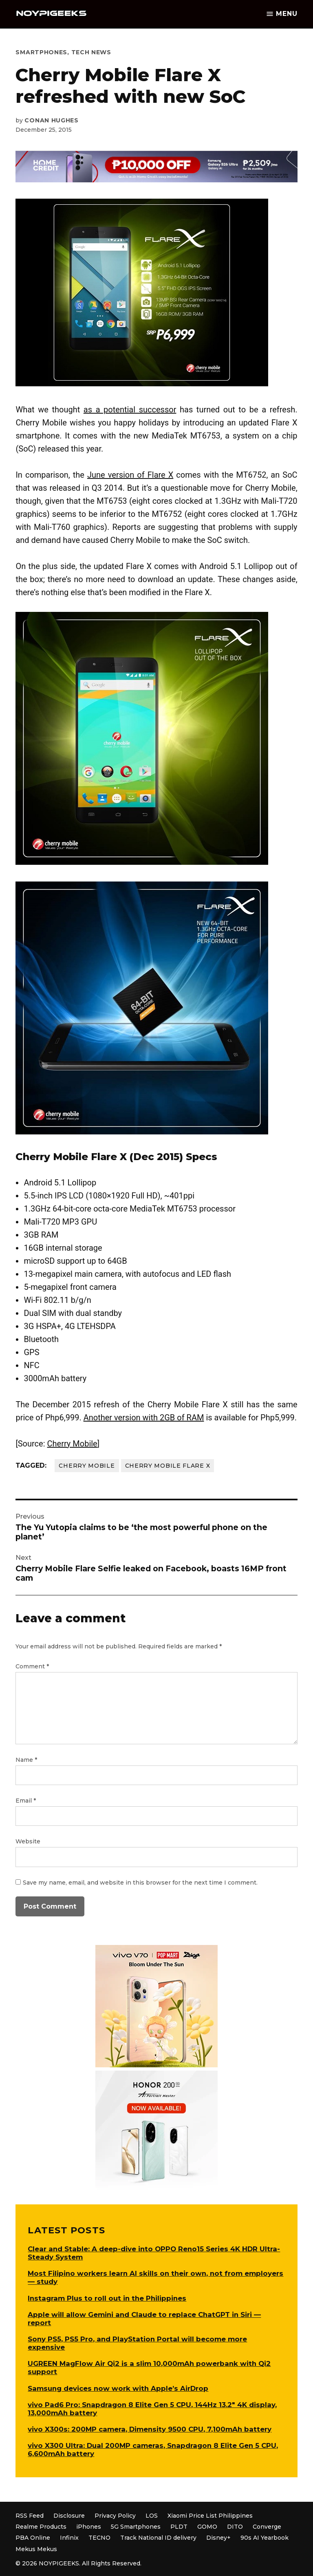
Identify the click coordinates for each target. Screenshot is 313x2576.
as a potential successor (130, 409)
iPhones (88, 2526)
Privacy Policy (115, 2515)
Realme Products (40, 2526)
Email (25, 1800)
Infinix (69, 2537)
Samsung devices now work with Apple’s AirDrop (118, 2388)
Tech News (91, 52)
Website (27, 1841)
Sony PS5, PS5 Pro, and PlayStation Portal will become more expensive (137, 2343)
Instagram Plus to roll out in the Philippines (107, 2298)
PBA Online (32, 2537)
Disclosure (69, 2515)
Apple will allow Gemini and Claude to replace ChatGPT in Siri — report (144, 2318)
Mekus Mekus (36, 2549)
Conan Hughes (51, 120)
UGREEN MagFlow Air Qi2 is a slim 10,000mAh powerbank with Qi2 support (149, 2367)
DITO (235, 2526)
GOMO (207, 2526)
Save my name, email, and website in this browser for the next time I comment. (140, 1882)
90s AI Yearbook (264, 2537)
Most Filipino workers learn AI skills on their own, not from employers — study (155, 2277)
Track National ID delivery (158, 2537)
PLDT (178, 2526)
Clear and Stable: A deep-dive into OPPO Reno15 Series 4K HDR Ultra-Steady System (154, 2253)
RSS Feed (29, 2515)
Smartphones (41, 52)
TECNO (99, 2537)
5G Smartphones (136, 2526)
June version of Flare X (130, 475)
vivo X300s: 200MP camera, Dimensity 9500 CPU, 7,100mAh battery (149, 2429)
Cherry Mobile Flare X (167, 1465)
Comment (32, 1666)
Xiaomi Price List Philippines (210, 2515)
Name (26, 1759)
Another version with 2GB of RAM (144, 1417)
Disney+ (218, 2537)
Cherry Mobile (72, 1444)
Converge (267, 2526)
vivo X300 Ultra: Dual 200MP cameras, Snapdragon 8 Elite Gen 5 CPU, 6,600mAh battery (153, 2449)
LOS (151, 2515)
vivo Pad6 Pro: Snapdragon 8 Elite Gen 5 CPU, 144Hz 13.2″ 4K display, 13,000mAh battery (152, 2409)
